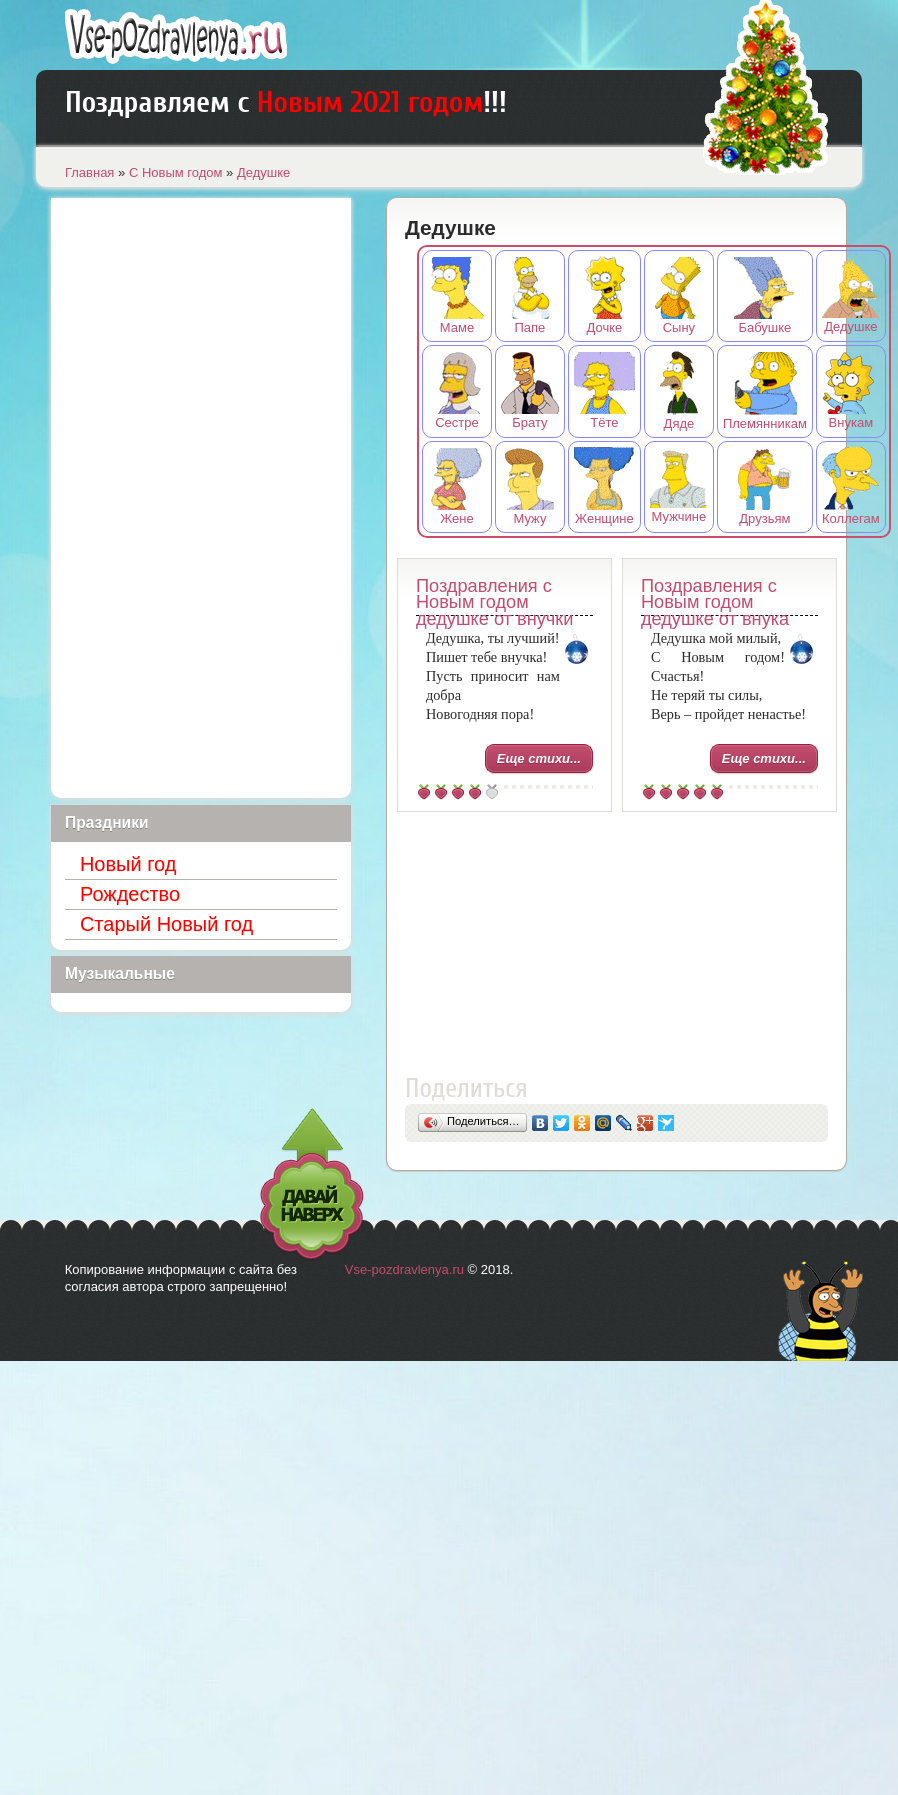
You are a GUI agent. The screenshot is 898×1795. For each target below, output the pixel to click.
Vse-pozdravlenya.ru (404, 1269)
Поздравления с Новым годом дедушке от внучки (494, 602)
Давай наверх (312, 1184)
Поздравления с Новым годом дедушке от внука (715, 602)
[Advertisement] (616, 947)
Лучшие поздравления (176, 36)
